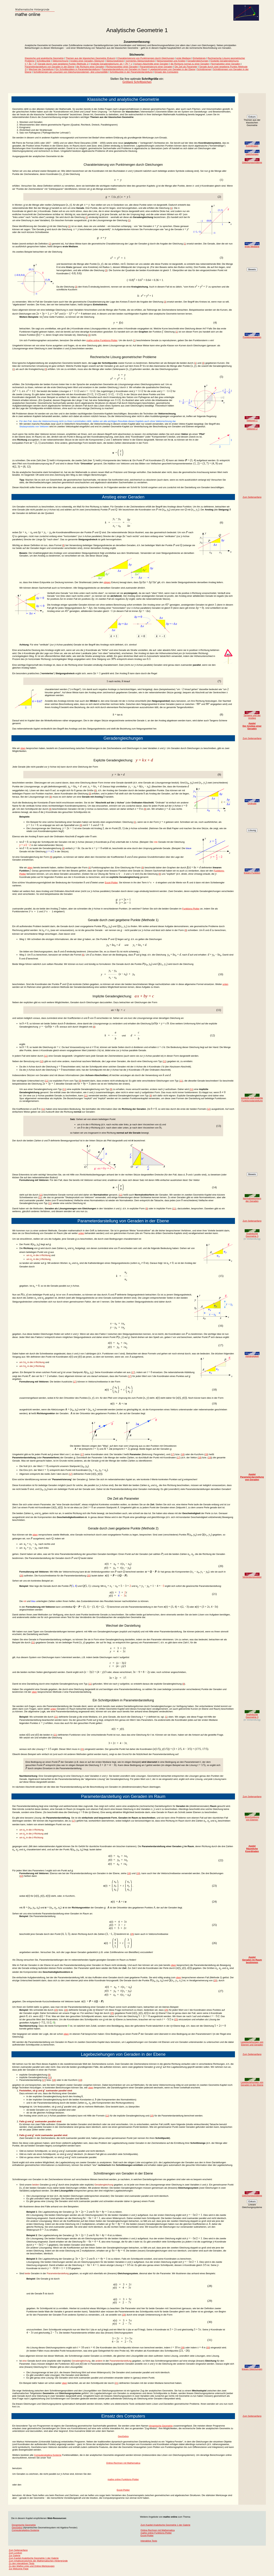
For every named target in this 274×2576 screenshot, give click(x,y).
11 (46, 1056)
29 (124, 2314)
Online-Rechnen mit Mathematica (123, 2463)
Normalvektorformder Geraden (252, 1199)
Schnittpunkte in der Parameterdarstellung (131, 72)
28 (182, 2347)
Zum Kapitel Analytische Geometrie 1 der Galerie (165, 2525)
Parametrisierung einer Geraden (156, 66)
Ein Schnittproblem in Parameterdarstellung (77, 69)
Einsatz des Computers (166, 72)
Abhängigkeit (252, 1356)
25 (132, 1934)
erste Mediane (183, 58)
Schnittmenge (204, 69)
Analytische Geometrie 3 (252, 1235)
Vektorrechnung (60, 60)
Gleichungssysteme (252, 162)
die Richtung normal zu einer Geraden (189, 63)
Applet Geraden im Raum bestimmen (252, 1960)
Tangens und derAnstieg (252, 716)
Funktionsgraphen (252, 337)
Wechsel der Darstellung (41, 69)
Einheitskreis (199, 58)
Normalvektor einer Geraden (225, 63)
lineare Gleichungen (252, 2369)
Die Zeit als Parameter (186, 66)
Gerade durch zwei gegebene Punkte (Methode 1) (63, 63)
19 (206, 1454)
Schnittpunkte (44, 60)
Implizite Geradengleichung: (111, 63)
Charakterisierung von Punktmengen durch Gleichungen (145, 58)
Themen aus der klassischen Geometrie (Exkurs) (90, 58)
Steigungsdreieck (115, 60)
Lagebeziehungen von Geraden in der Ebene (172, 69)
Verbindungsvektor (252, 1577)
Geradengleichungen (198, 60)
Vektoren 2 (252, 428)
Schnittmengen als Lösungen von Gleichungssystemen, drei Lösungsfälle (70, 72)
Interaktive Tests (149, 2540)
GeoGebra (123, 2436)
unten (225, 984)
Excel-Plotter (111, 882)
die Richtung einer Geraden (90, 66)
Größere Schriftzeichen (137, 81)
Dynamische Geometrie (24, 2525)
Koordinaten (252, 146)
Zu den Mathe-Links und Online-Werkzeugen (31, 2566)
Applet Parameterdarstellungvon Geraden (252, 1477)
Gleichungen (252, 154)
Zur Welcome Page (18, 2568)
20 (21, 1575)
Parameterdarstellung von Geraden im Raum (125, 69)
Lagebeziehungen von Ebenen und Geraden (252, 2043)
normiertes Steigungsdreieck (140, 60)
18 (182, 1454)
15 (152, 2115)
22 (21, 1876)
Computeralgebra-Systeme (47, 2455)
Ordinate (252, 803)
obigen (107, 582)
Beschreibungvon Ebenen (252, 1818)
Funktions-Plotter (190, 908)
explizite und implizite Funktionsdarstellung (252, 1099)
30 (208, 2347)
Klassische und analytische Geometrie (44, 58)
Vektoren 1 (252, 420)
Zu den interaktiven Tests (21, 2563)
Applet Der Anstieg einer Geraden (252, 726)
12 (41, 1061)
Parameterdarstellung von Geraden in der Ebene (49, 66)
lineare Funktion (252, 872)
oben (23, 748)
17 (133, 1372)
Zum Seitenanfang (252, 497)
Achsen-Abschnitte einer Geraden (151, 63)
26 (66, 2010)
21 (33, 1642)
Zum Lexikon (15, 2552)
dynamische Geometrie (161, 2425)
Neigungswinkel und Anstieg (171, 60)
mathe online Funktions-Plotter (101, 340)
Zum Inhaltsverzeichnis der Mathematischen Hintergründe (38, 2560)
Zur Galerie (14, 2555)
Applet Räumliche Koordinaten (252, 1849)
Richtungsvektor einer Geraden (122, 66)
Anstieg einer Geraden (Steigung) (87, 60)
